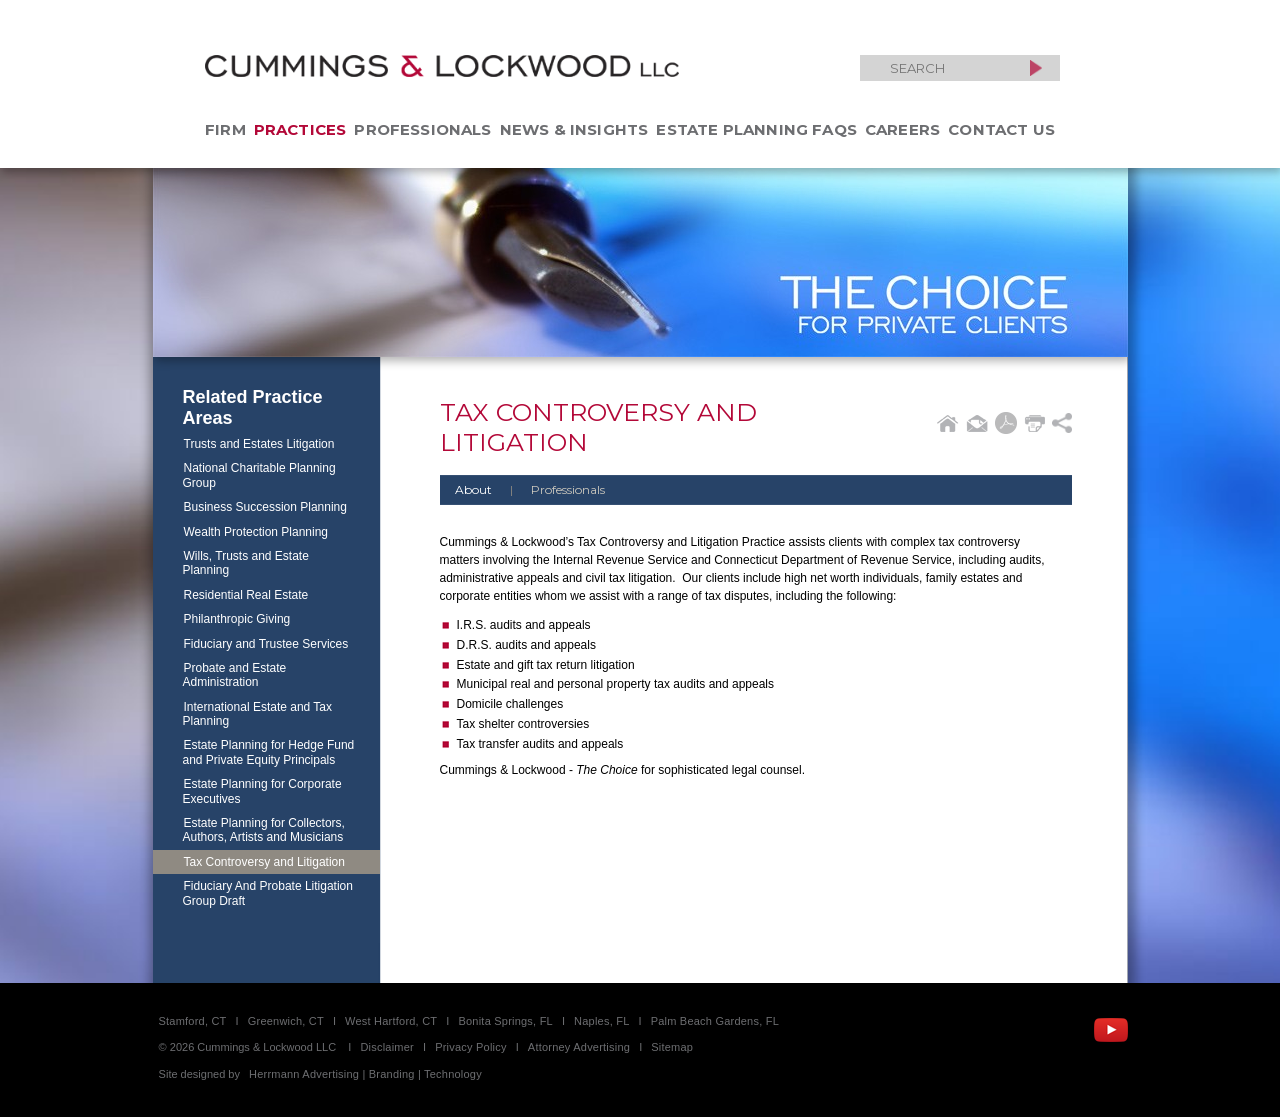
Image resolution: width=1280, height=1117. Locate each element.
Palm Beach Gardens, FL (715, 1021)
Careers (902, 129)
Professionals (422, 129)
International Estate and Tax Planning (258, 714)
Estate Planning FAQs (756, 129)
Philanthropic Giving (237, 619)
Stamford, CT (193, 1021)
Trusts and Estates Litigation (259, 444)
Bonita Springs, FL (505, 1021)
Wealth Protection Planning (256, 532)
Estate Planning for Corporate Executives (262, 791)
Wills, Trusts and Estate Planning (246, 563)
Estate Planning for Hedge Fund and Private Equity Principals (269, 752)
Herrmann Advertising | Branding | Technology (365, 1074)
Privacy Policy (471, 1047)
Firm (225, 129)
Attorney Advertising (579, 1047)
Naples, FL (601, 1021)
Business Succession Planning (265, 507)
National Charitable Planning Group (259, 475)
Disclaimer (387, 1047)
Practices (300, 129)
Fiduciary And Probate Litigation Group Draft (268, 893)
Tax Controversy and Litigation (264, 862)
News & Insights (574, 129)
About (473, 489)
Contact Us (1001, 129)
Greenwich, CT (286, 1021)
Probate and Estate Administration (235, 675)
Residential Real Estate (246, 595)
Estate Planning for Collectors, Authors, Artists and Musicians (264, 830)
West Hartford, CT (391, 1021)
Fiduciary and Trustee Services (266, 644)
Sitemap (672, 1047)
